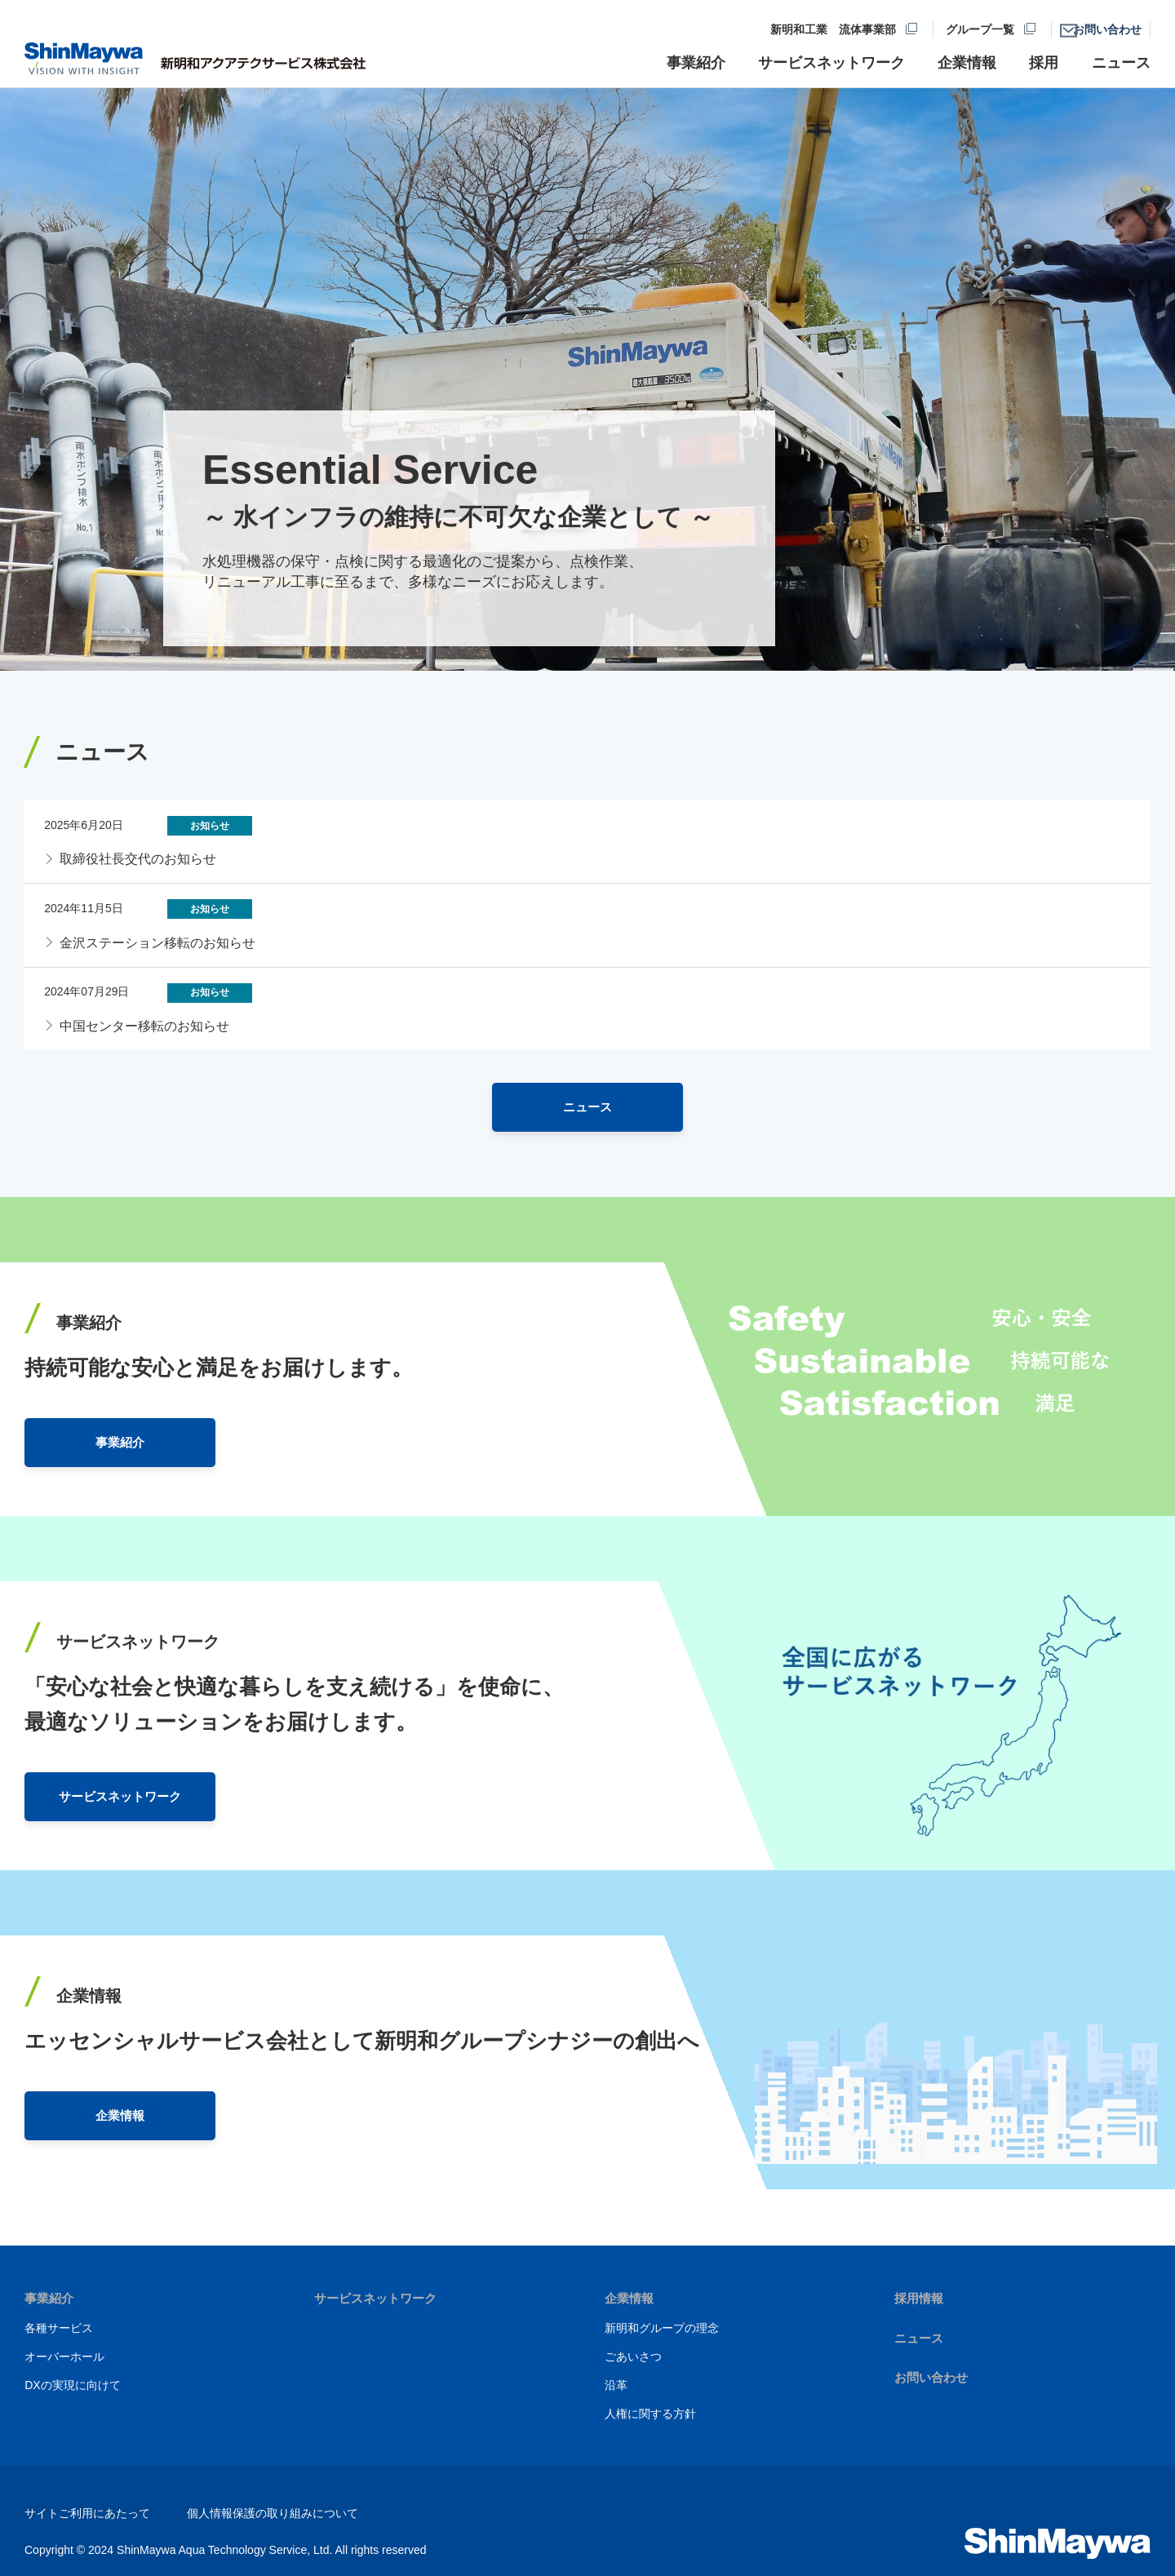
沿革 (616, 2384)
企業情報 (631, 2298)
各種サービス (58, 2327)
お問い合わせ (933, 2377)
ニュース (920, 2337)
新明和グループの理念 (662, 2327)
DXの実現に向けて (72, 2384)
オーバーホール (64, 2355)
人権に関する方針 (650, 2412)
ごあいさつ (633, 2355)
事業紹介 (50, 2298)
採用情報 (920, 2298)
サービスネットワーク (379, 2298)
